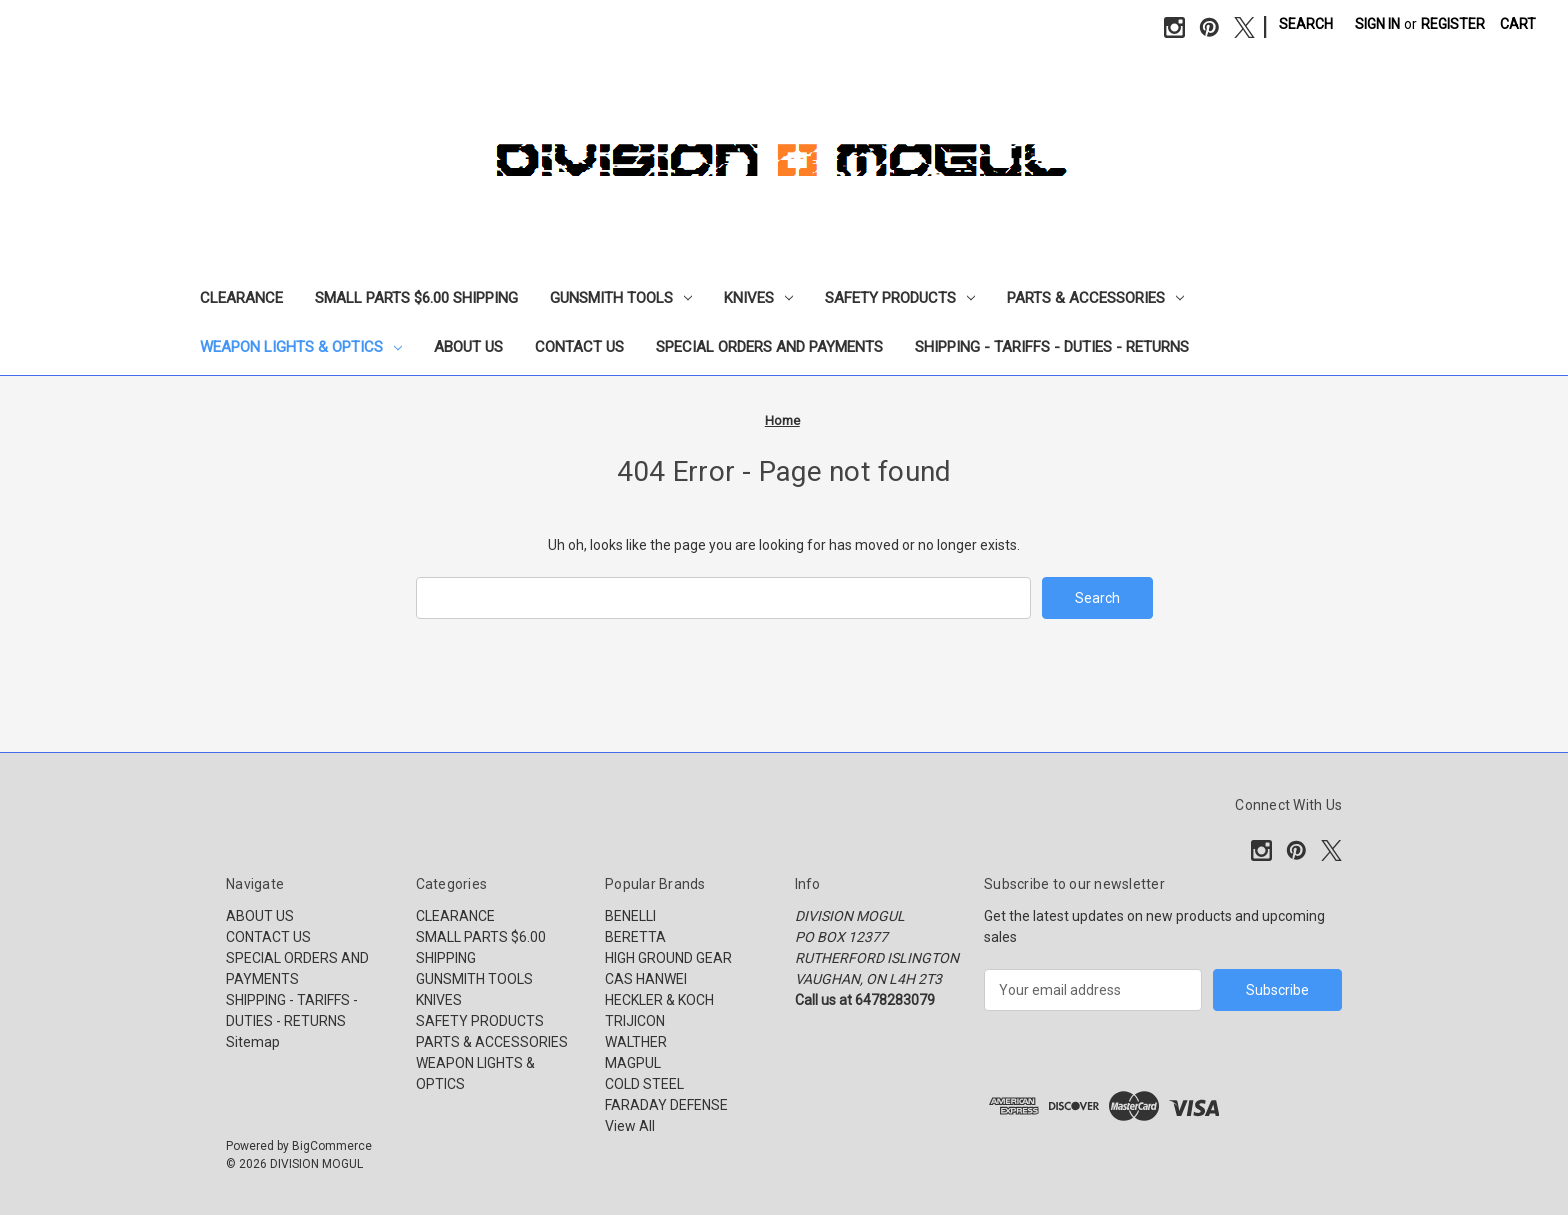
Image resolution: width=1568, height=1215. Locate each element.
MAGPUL (633, 1063)
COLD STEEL (644, 1084)
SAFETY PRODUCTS (900, 298)
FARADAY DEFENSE (666, 1105)
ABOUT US (468, 347)
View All (630, 1126)
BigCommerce (332, 1146)
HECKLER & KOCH (659, 1000)
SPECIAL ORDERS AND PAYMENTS (769, 347)
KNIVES (758, 298)
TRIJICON (635, 1021)
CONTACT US (579, 347)
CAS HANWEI (646, 979)
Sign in (1377, 24)
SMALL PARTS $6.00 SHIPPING (416, 298)
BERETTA (635, 937)
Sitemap (253, 1042)
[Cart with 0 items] (1518, 24)
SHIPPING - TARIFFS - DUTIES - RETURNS (1052, 347)
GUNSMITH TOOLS (621, 298)
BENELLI (630, 916)
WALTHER (636, 1042)
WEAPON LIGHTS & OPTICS (301, 347)
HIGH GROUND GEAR (668, 958)
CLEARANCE (241, 298)
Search (1306, 24)
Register (1453, 24)
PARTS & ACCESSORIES (1095, 298)
